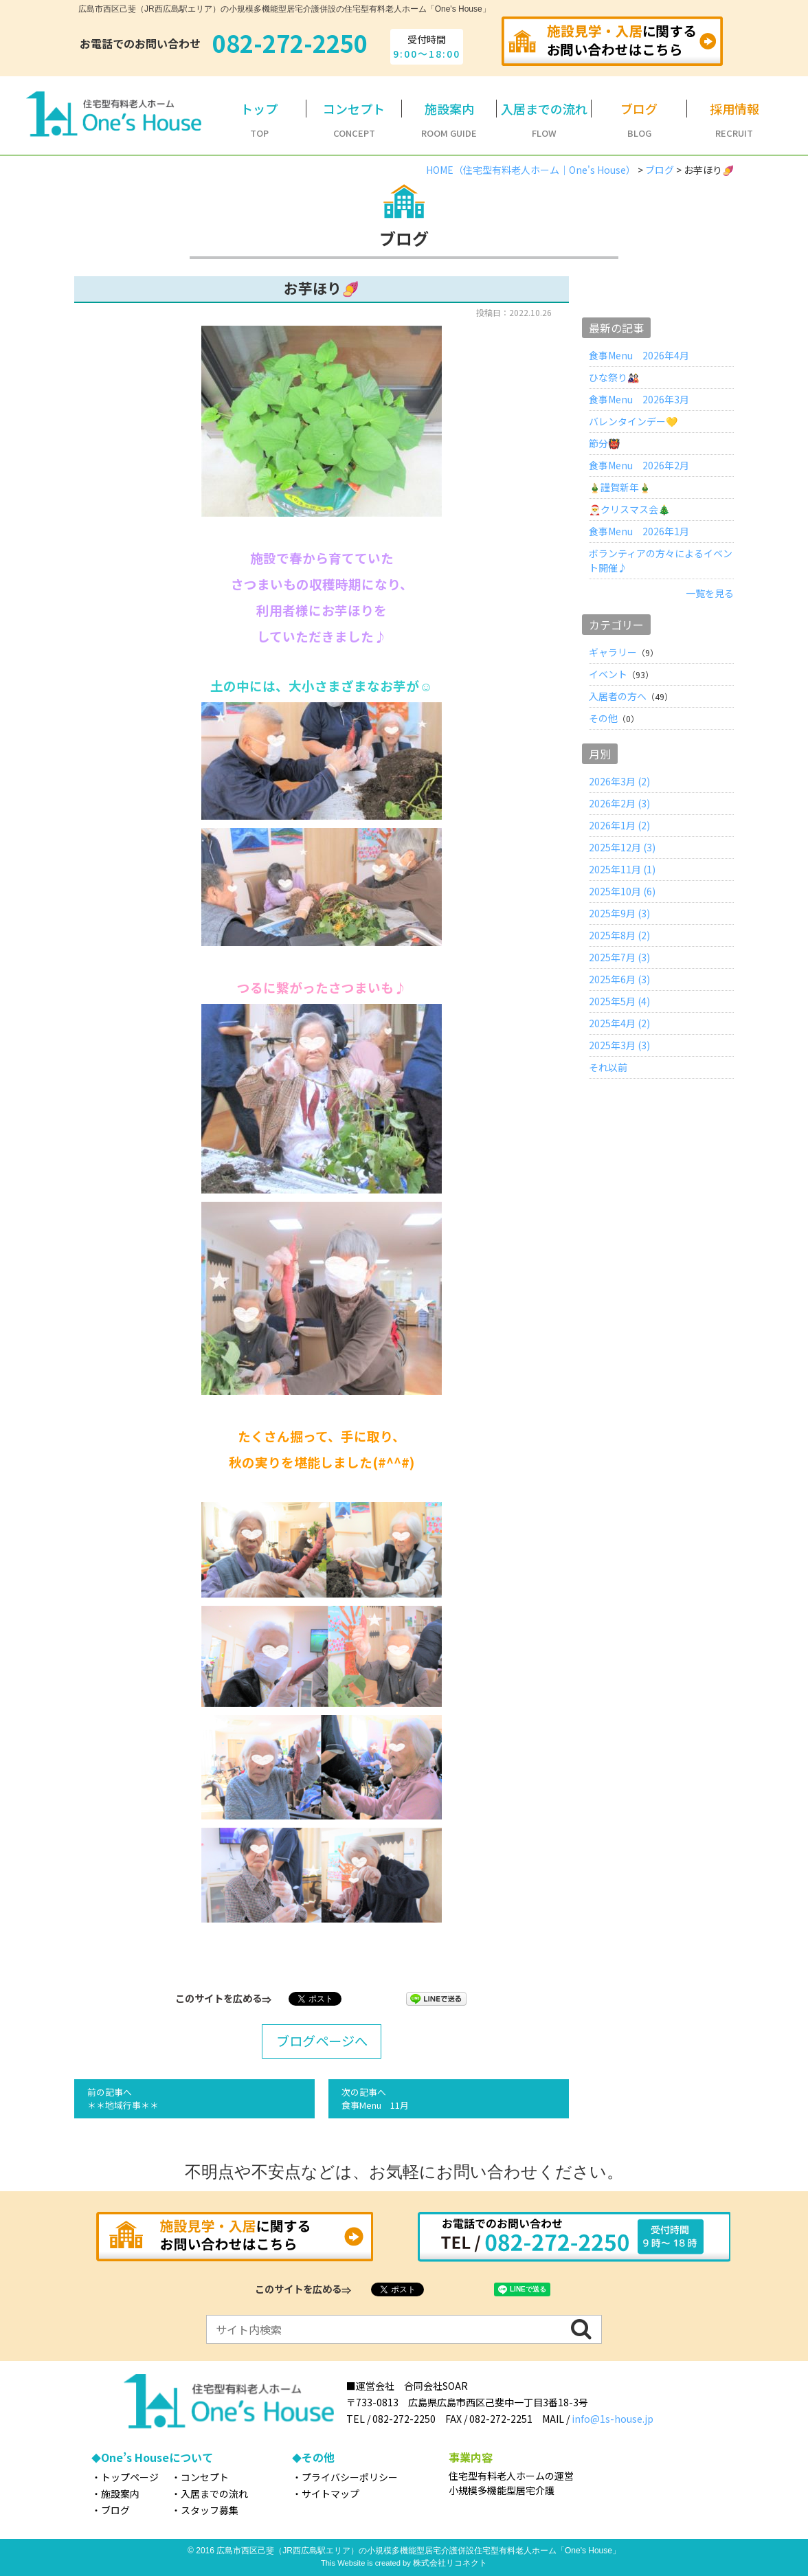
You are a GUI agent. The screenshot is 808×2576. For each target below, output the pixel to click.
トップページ (130, 2477)
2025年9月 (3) (619, 913)
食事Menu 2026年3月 (639, 399)
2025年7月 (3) (619, 957)
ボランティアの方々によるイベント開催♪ (660, 560)
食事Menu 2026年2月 (639, 465)
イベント (608, 674)
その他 (603, 718)
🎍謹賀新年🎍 (620, 487)
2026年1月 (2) (619, 825)
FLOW (544, 119)
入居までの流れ (214, 2493)
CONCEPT (353, 119)
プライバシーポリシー (350, 2477)
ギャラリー (613, 652)
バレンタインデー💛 (633, 421)
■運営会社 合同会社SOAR (407, 2386)
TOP (259, 119)
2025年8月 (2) (619, 935)
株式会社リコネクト (450, 2563)
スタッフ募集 (209, 2510)
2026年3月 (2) (619, 781)
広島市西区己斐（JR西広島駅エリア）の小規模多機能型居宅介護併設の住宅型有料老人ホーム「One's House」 (284, 9)
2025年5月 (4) (619, 1001)
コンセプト (205, 2477)
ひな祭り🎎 (614, 377)
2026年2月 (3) (619, 803)
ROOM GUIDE (449, 119)
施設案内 (120, 2493)
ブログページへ (322, 2040)
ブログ (115, 2510)
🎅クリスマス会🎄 (629, 509)
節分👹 (604, 443)
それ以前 (608, 1067)
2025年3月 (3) (619, 1045)
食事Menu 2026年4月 (639, 355)
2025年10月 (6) (622, 891)
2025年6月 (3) (619, 979)
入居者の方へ (618, 696)
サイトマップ (330, 2493)
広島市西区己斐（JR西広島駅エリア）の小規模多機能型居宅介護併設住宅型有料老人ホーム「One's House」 (418, 2550)
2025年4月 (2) (619, 1023)
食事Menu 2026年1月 (639, 531)
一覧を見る (710, 593)
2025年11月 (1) (622, 869)
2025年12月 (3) (622, 847)
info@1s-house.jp (612, 2419)
